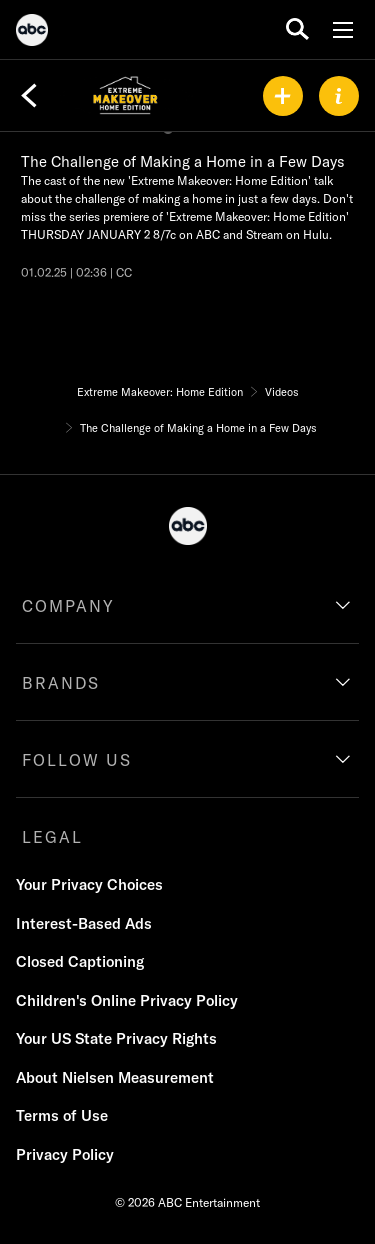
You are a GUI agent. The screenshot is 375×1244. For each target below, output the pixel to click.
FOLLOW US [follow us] (77, 760)
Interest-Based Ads (84, 923)
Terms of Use (62, 1115)
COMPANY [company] (68, 606)
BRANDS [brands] (61, 683)
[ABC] (32, 33)
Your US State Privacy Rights (116, 1038)
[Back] (29, 96)
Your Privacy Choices (89, 884)
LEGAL (52, 837)
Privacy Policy (65, 1154)
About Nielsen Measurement (115, 1077)
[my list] (283, 96)
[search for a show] (297, 29)
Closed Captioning (80, 961)
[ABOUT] (339, 96)
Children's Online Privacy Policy (127, 1000)
